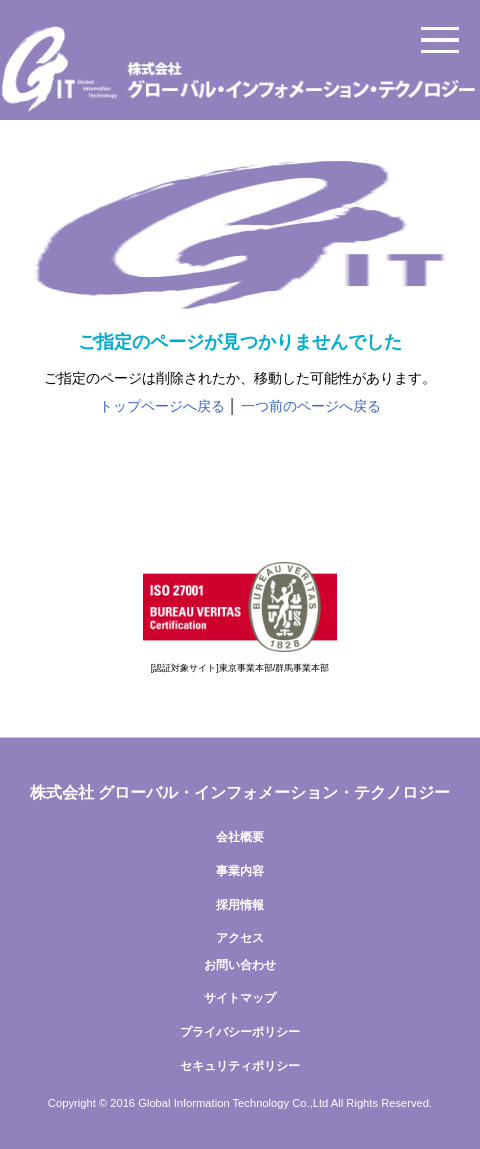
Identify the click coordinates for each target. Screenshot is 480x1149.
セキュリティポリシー (240, 1066)
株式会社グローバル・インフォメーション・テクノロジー (240, 70)
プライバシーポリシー (240, 1032)
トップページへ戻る (162, 406)
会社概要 (240, 837)
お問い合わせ (240, 965)
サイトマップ (240, 998)
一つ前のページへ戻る (311, 406)
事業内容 (240, 871)
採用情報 (240, 905)
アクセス (240, 938)
